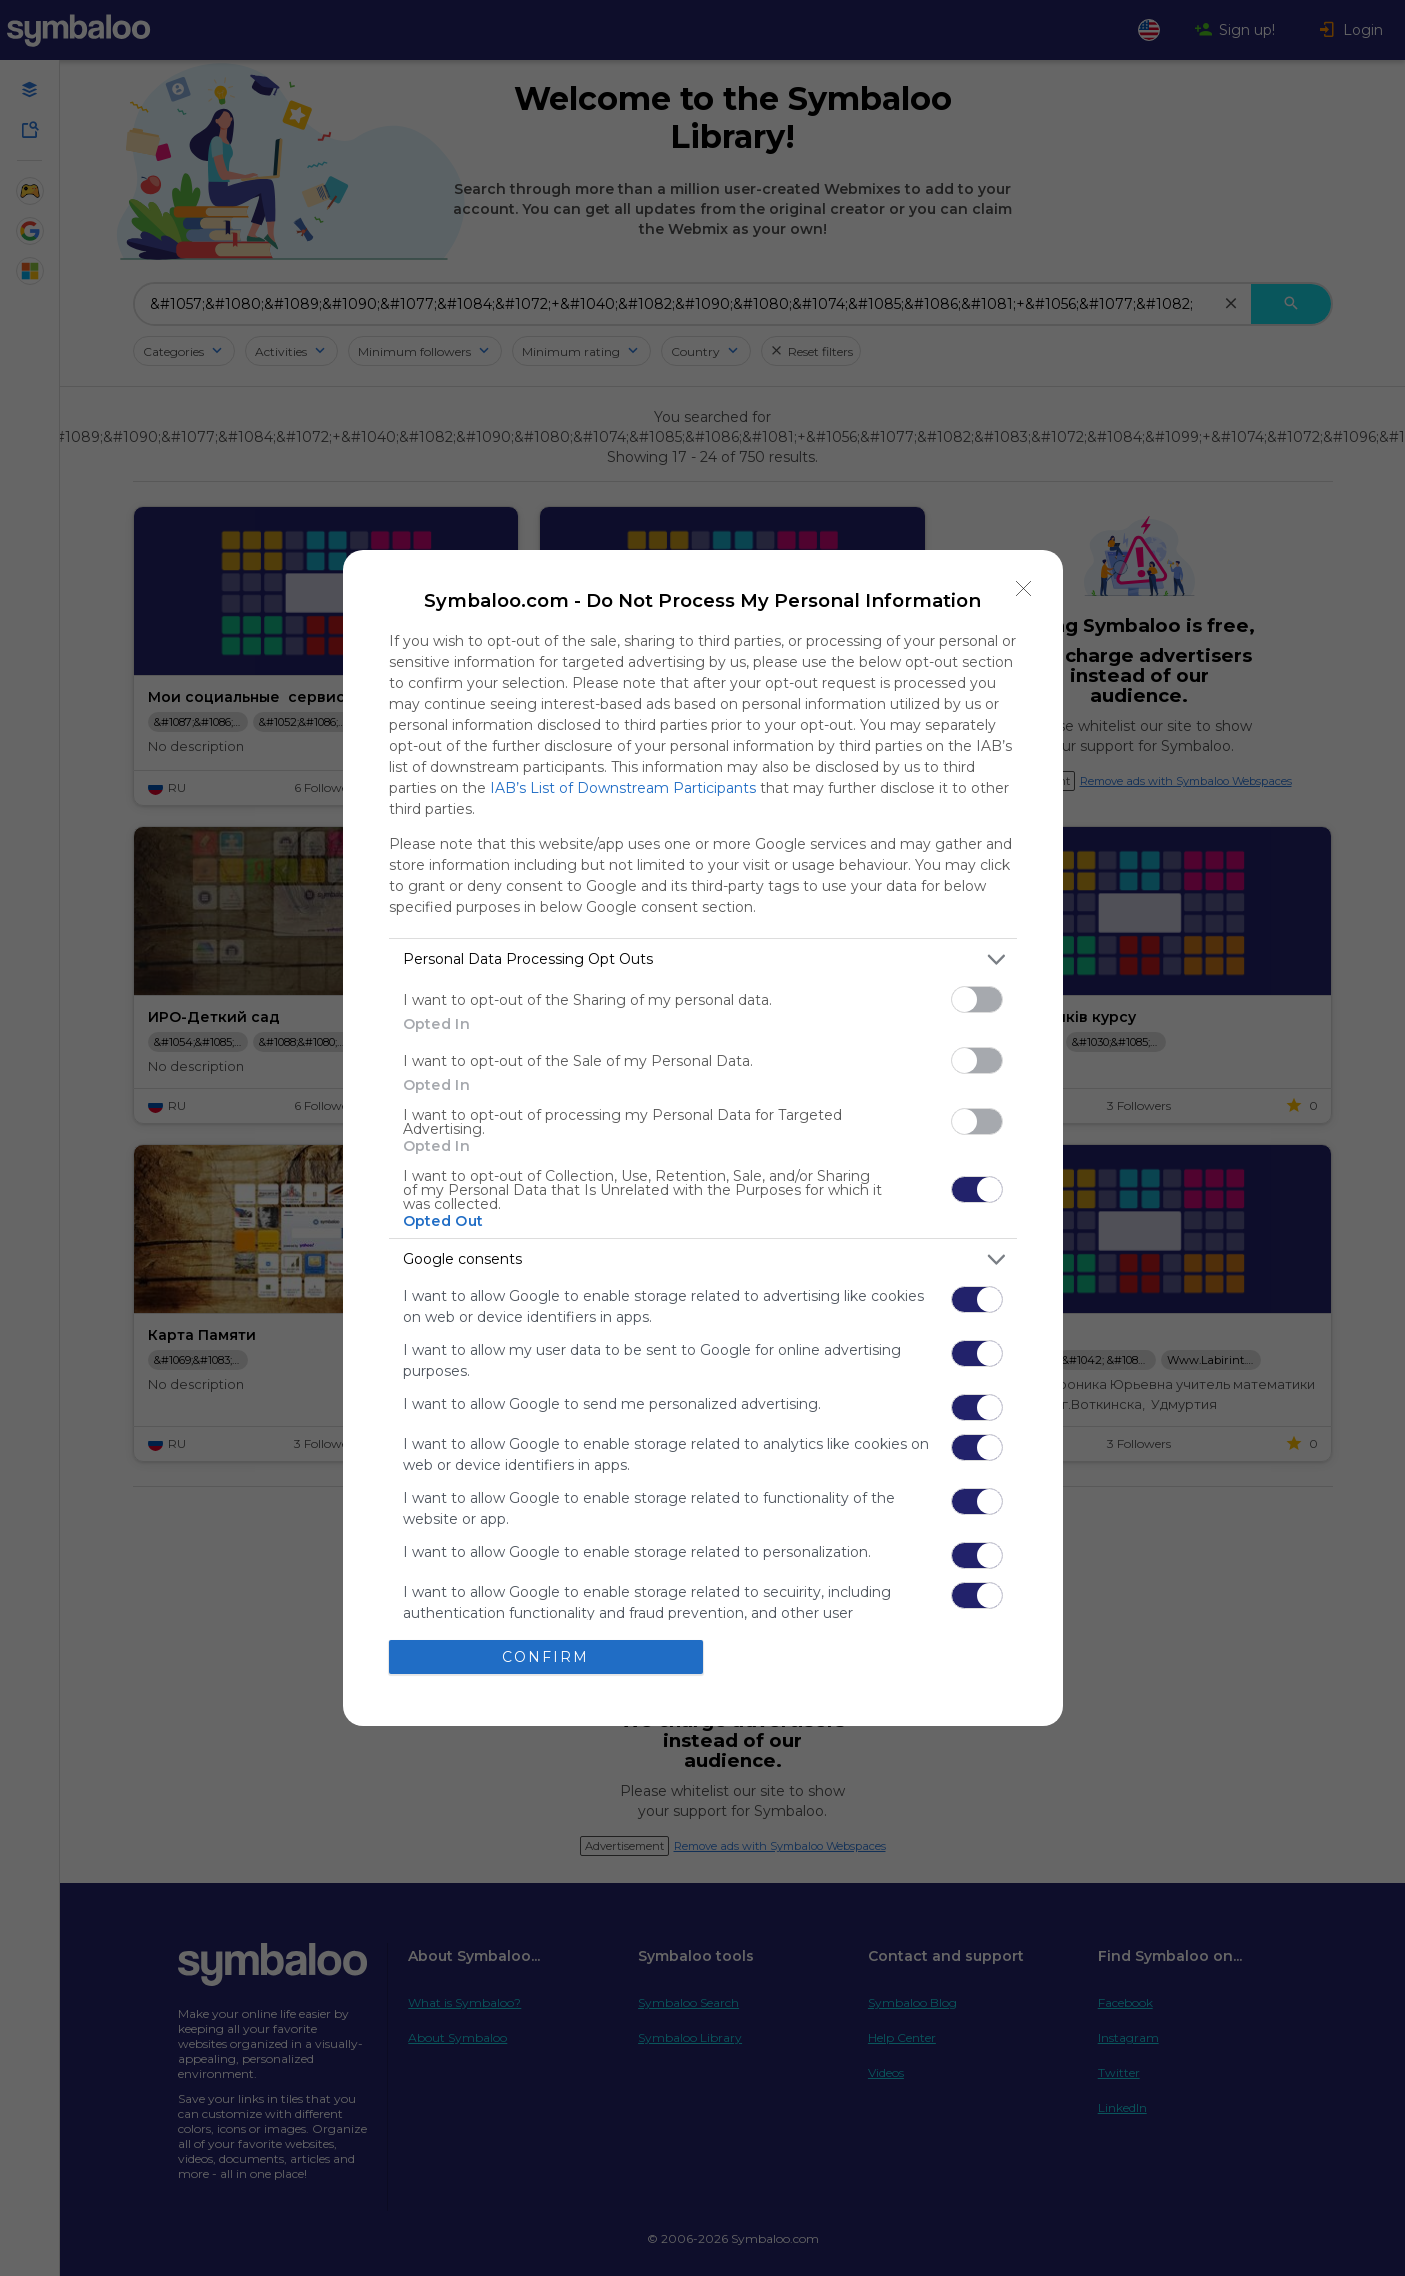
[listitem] (703, 959)
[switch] (977, 999)
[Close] (1024, 589)
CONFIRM (545, 1657)
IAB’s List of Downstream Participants (623, 788)
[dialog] (703, 1138)
